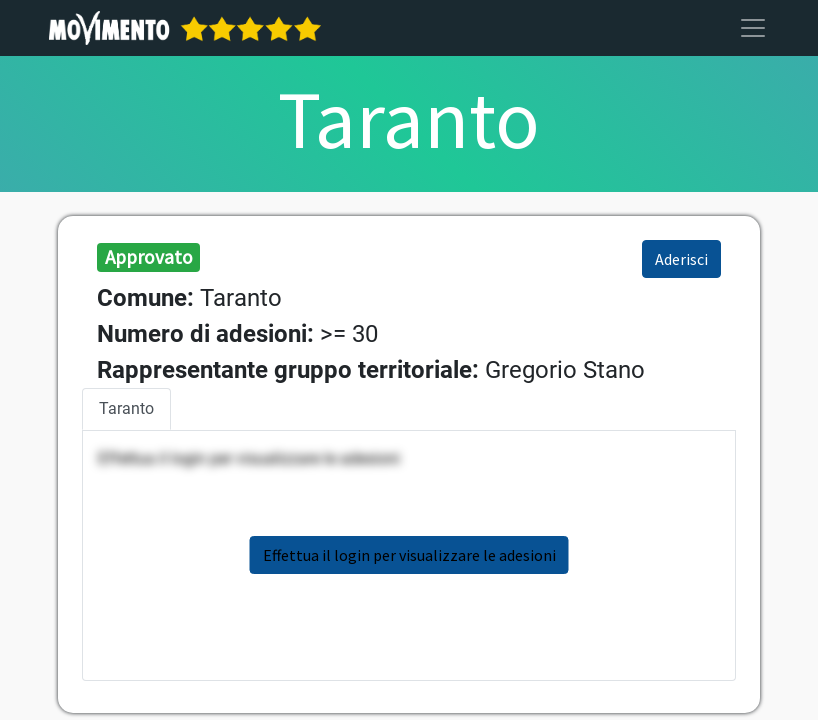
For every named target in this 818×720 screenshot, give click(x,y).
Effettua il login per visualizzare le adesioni (409, 555)
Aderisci (681, 259)
